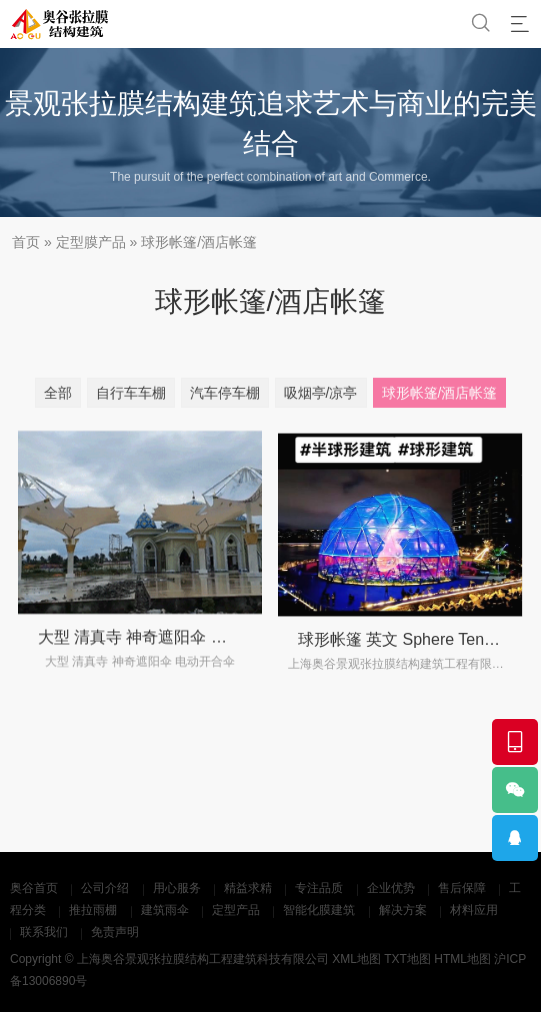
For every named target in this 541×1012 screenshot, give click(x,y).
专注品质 (319, 888)
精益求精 (248, 888)
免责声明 (115, 932)
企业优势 (391, 888)
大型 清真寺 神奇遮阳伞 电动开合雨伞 (172, 648)
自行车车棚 (131, 397)
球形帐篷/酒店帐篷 (199, 242)
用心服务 (177, 888)
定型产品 (236, 910)
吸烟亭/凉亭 (321, 397)
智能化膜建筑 (319, 910)
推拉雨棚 (93, 910)
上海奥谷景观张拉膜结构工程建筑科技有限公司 (203, 959)
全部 (58, 397)
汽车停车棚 (225, 397)
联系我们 (44, 932)
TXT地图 (407, 959)
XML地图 (356, 959)
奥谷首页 (34, 888)
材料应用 (474, 910)
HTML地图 (462, 959)
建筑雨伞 (165, 910)
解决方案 (403, 910)
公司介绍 (105, 888)
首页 (26, 242)
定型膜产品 (91, 242)
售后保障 (462, 888)
